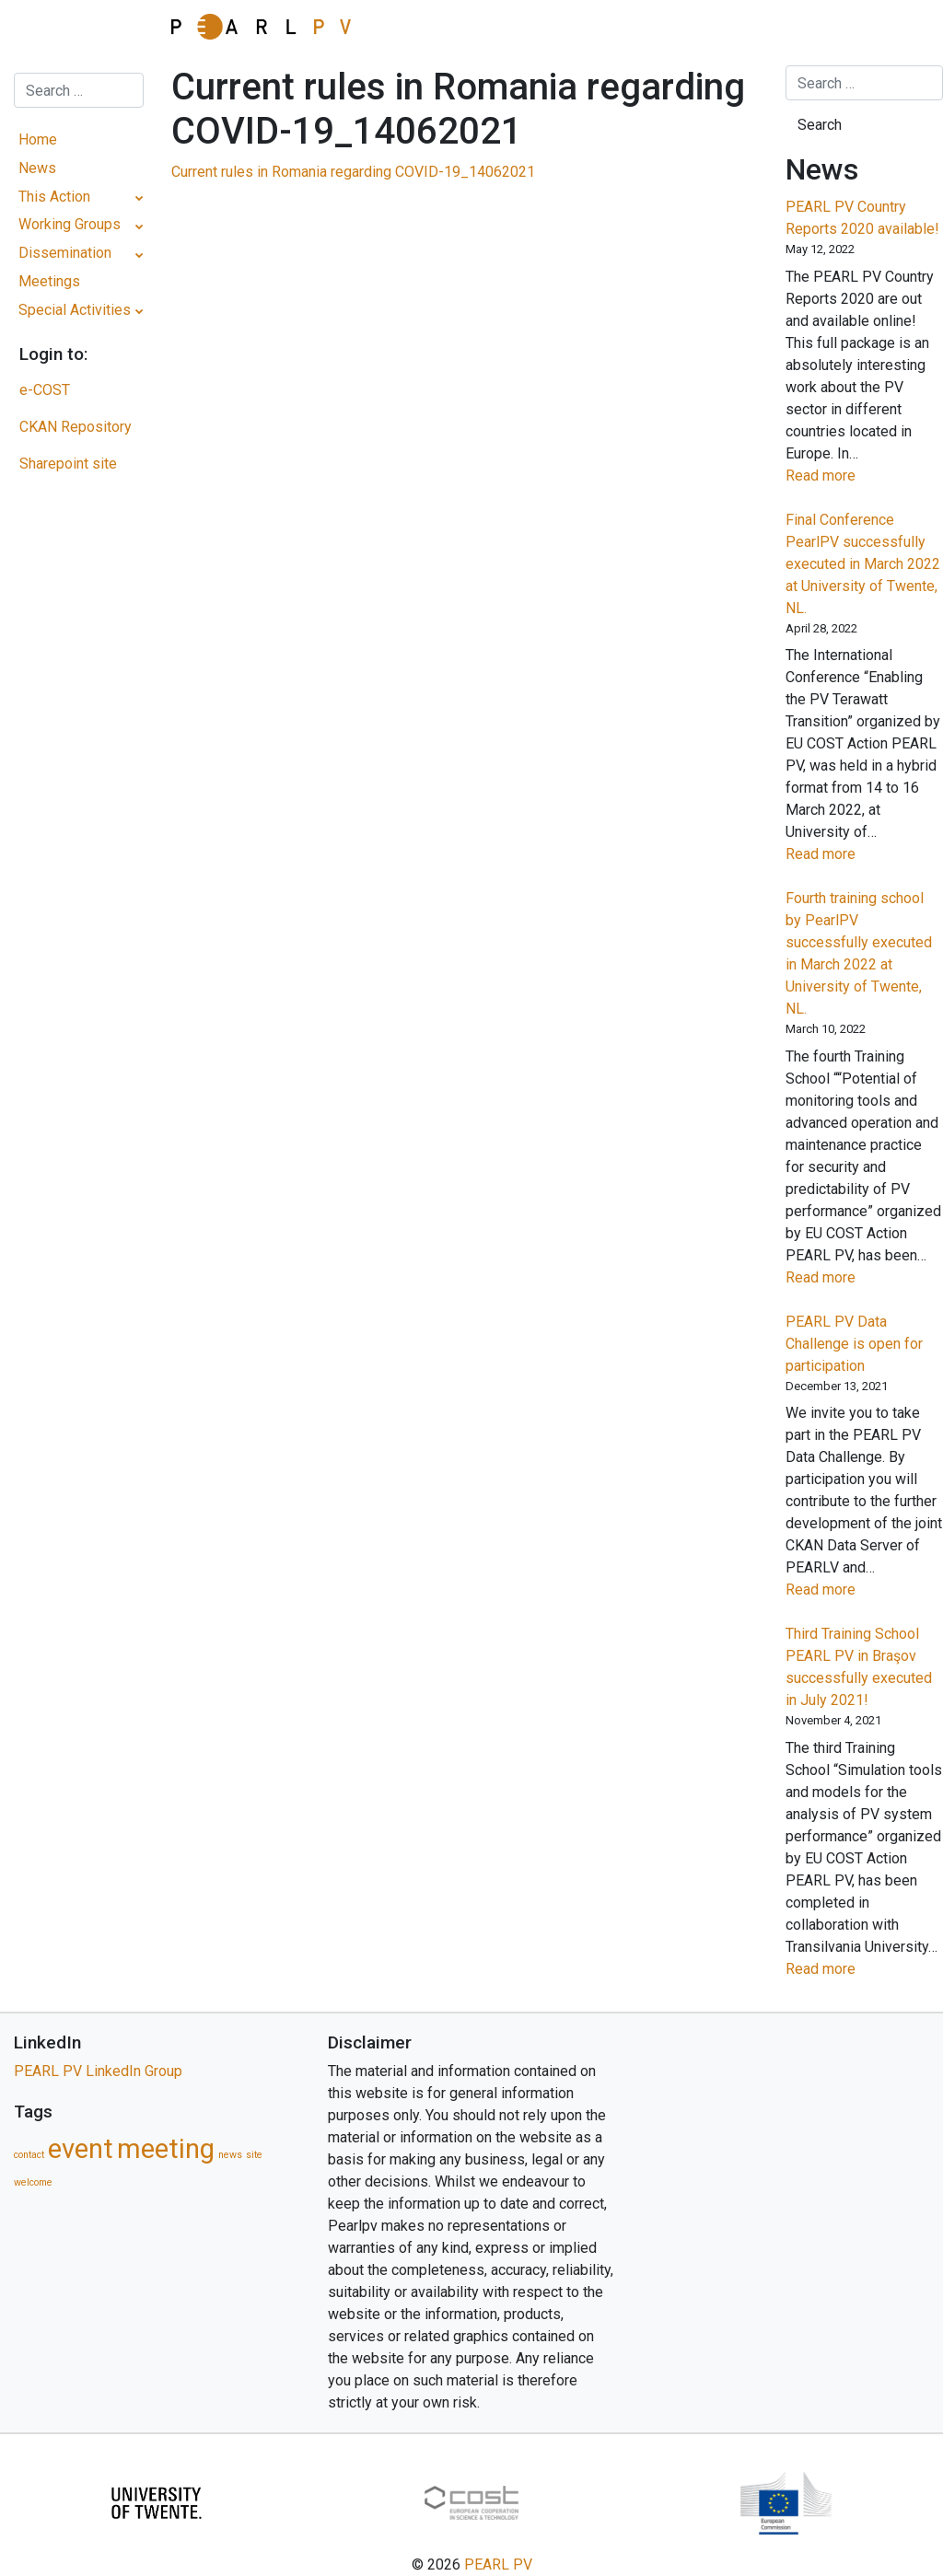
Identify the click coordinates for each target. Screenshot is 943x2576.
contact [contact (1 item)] (29, 2155)
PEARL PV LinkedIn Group (98, 2071)
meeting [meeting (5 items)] (166, 2148)
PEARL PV (498, 2564)
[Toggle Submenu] (139, 197)
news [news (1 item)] (230, 2155)
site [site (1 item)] (254, 2155)
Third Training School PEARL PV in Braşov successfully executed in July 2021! (859, 1667)
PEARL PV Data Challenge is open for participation (854, 1344)
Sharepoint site (68, 463)
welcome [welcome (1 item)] (33, 2182)
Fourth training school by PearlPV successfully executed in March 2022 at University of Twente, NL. (859, 953)
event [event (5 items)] (80, 2148)
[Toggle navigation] (78, 32)
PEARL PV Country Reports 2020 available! (862, 218)
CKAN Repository (75, 426)
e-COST (44, 390)
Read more (851, 476)
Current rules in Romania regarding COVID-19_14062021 (353, 171)
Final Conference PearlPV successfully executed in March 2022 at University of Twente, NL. (863, 564)
